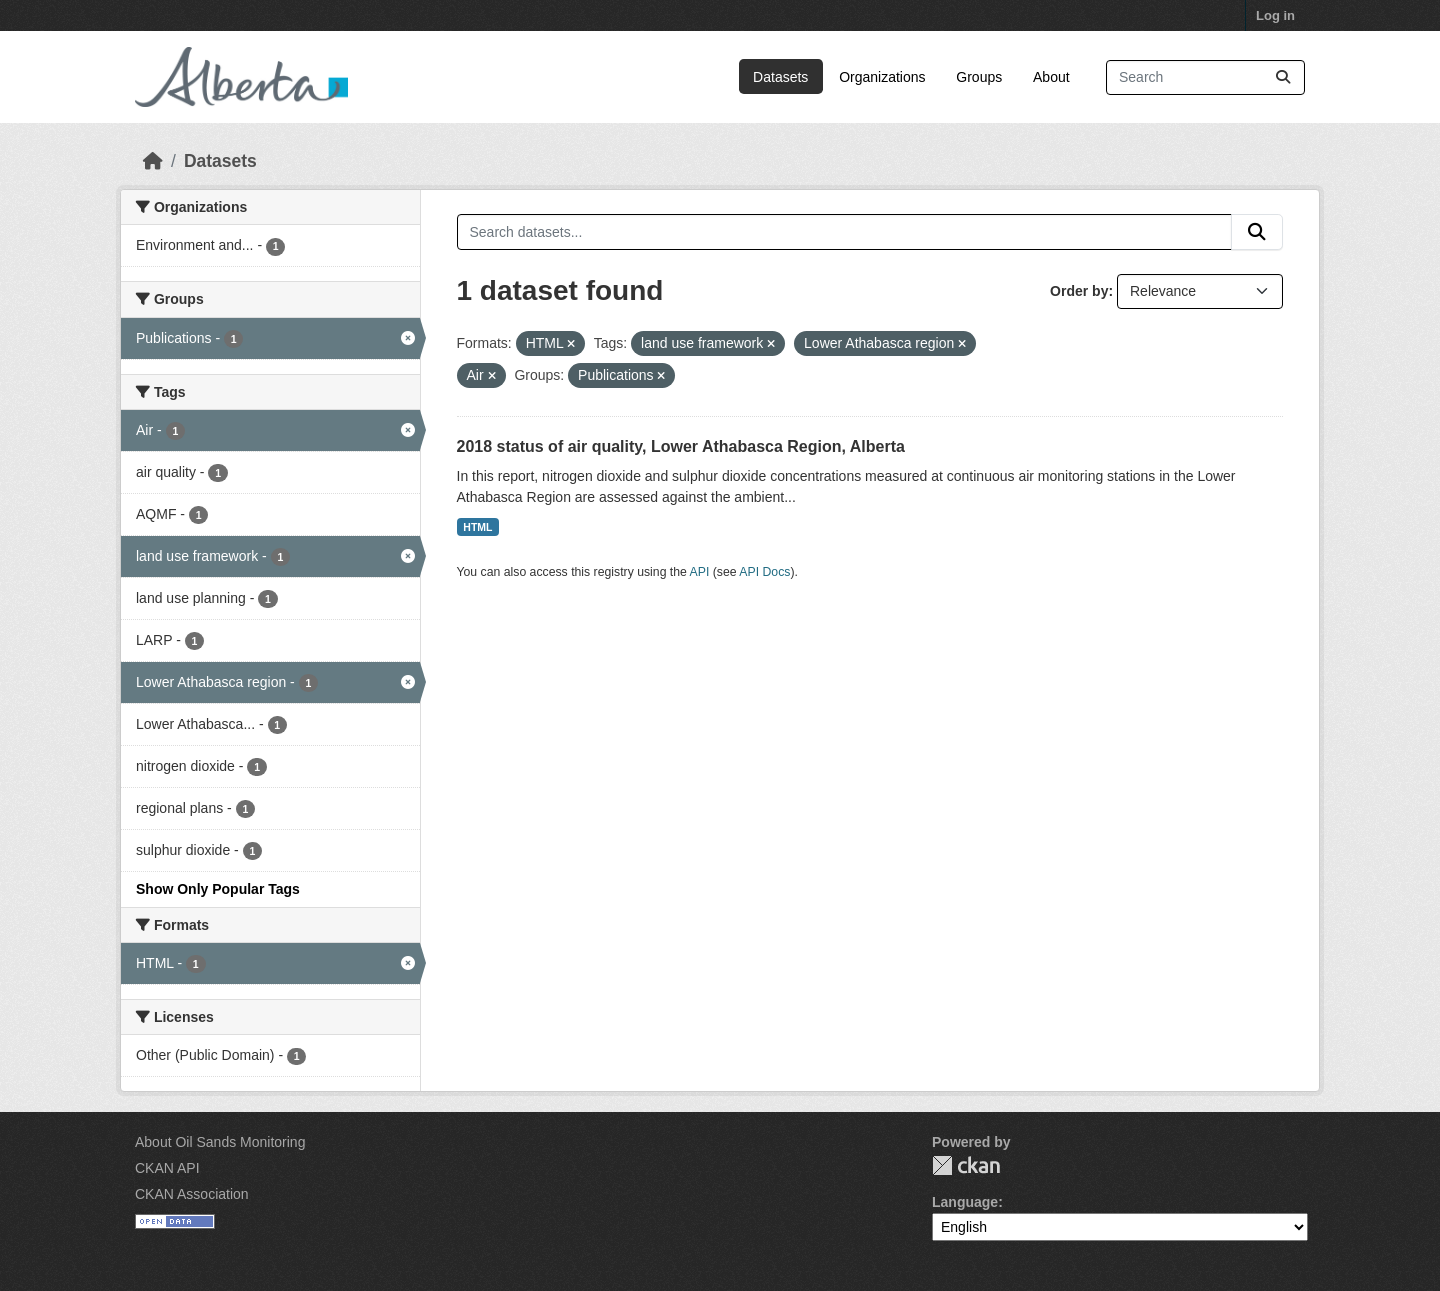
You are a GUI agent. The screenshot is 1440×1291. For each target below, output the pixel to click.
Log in (1275, 15)
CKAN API (167, 1168)
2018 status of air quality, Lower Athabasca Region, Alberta (681, 446)
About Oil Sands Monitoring (220, 1142)
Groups (979, 77)
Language (965, 1202)
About (1051, 77)
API (700, 572)
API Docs (764, 572)
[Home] (153, 161)
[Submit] (1283, 77)
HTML (477, 527)
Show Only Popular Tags (218, 889)
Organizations (882, 77)
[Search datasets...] (1205, 77)
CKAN (966, 1165)
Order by (1079, 291)
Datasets (780, 77)
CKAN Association (192, 1194)
